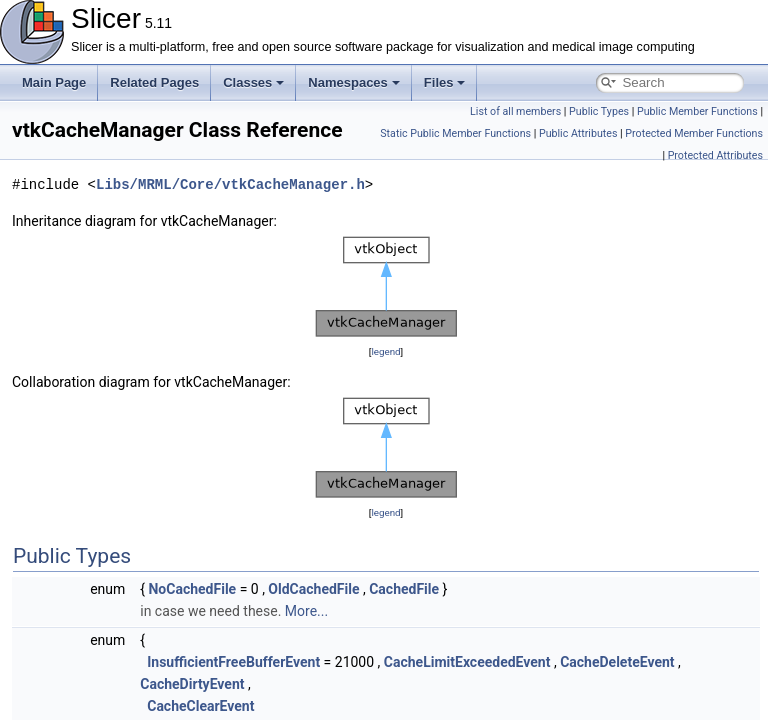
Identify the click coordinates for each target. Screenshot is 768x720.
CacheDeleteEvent (617, 662)
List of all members (515, 111)
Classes (253, 82)
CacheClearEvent (200, 706)
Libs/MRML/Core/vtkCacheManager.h (230, 184)
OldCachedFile (313, 589)
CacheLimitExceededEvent (467, 662)
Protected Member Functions (694, 133)
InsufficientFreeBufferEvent (233, 662)
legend (385, 351)
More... (306, 611)
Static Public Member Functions (455, 133)
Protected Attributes (715, 155)
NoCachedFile (192, 589)
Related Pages (154, 82)
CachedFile (404, 589)
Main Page (54, 82)
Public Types (599, 111)
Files (445, 82)
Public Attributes (578, 133)
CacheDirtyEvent (192, 684)
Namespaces (354, 82)
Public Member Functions (697, 111)
